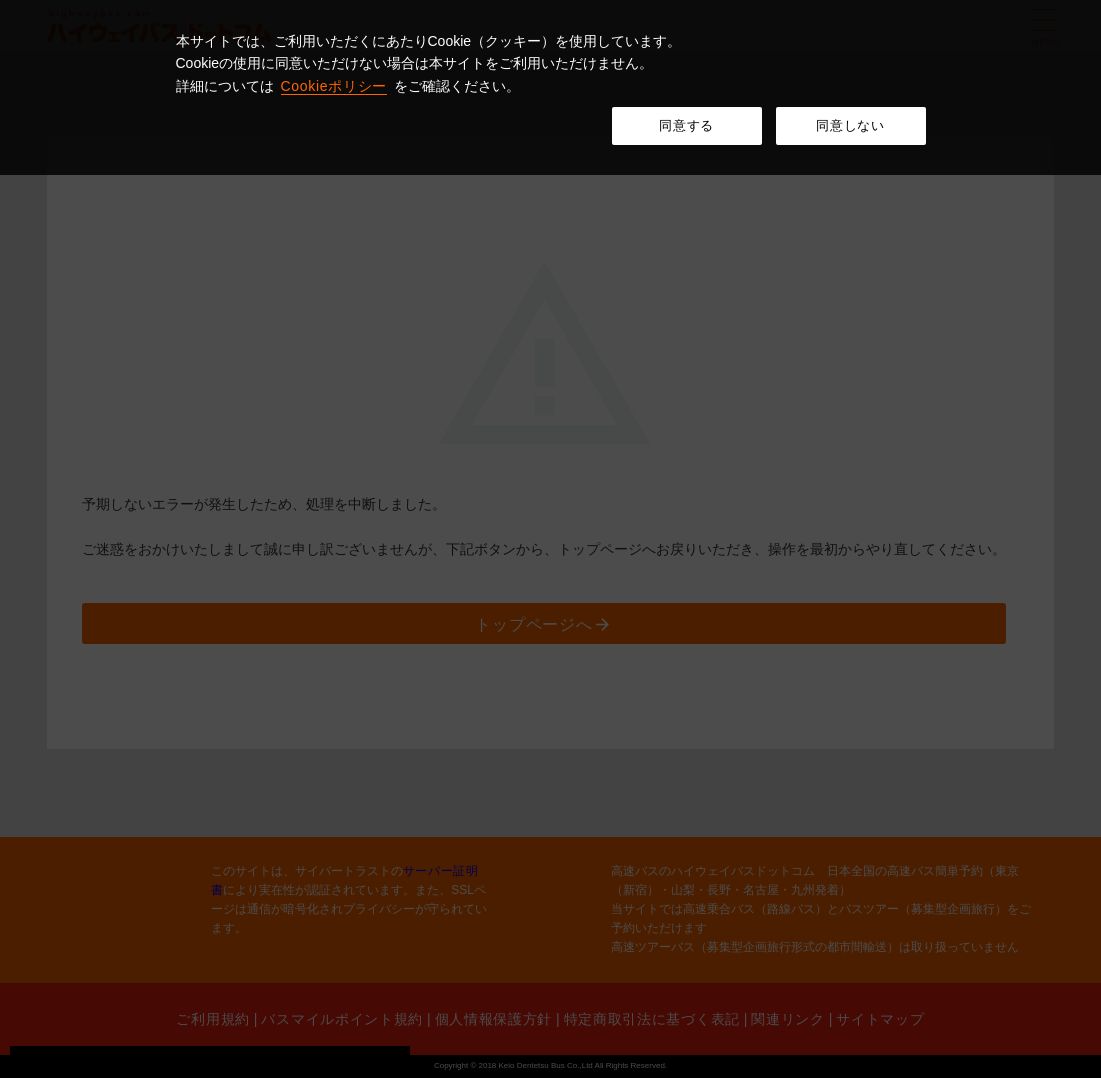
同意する (686, 125)
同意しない (850, 125)
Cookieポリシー (334, 86)
